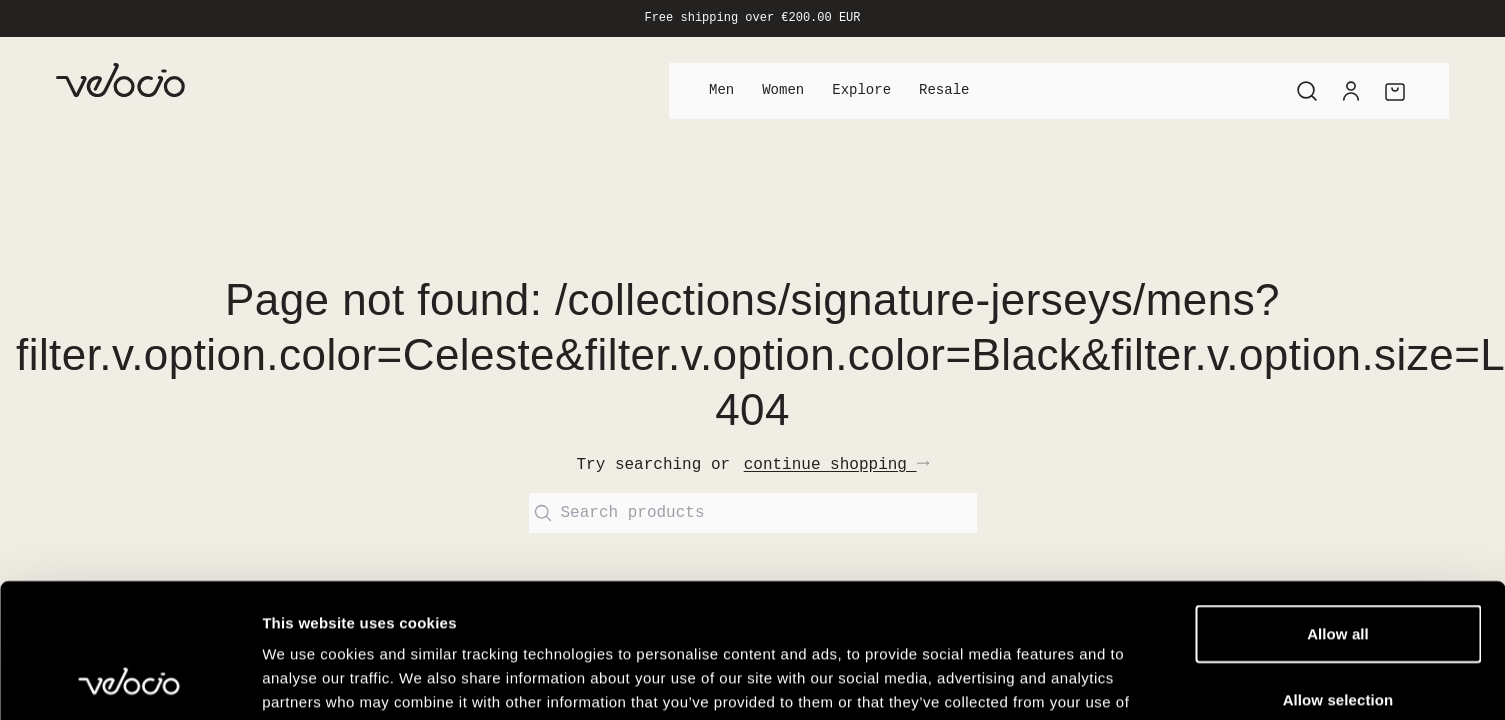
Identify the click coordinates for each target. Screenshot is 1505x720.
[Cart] (1395, 91)
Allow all (1338, 507)
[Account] (1351, 91)
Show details (1049, 680)
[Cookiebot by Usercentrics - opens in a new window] (129, 681)
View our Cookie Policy (455, 599)
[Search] (1307, 91)
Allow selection (1338, 573)
